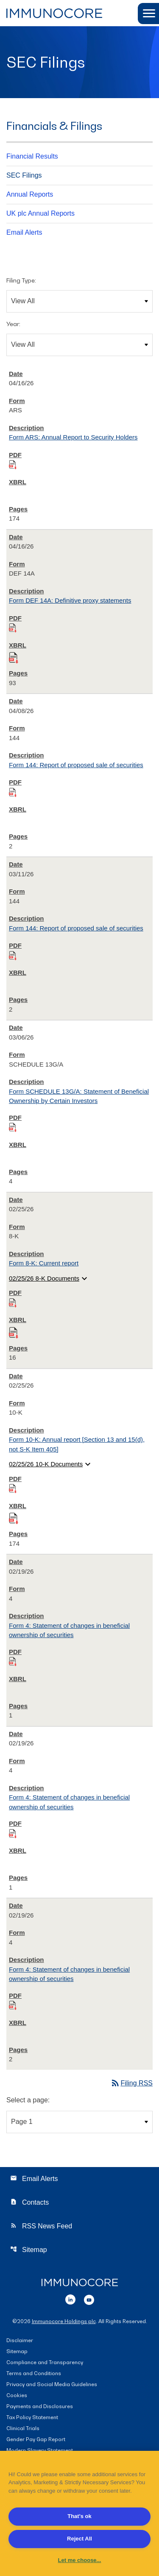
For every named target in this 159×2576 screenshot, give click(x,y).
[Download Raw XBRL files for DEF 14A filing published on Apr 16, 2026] (13, 656)
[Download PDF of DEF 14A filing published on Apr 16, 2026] (13, 627)
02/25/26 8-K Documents (49, 1278)
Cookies (16, 2395)
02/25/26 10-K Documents (51, 1464)
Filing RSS (131, 2083)
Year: (13, 323)
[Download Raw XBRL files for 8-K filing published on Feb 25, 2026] (13, 1331)
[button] (148, 13)
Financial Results (32, 156)
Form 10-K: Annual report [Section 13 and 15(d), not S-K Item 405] (77, 1444)
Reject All (79, 2538)
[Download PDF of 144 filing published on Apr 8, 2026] (13, 792)
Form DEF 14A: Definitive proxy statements (70, 600)
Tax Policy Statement (32, 2417)
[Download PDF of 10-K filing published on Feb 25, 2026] (13, 1488)
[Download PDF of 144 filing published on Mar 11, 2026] (13, 955)
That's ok (79, 2516)
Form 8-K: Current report (43, 1263)
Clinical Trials (22, 2428)
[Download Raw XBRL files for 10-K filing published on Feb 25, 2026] (13, 1516)
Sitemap (28, 2249)
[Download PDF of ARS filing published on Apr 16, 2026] (13, 464)
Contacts (29, 2202)
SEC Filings (24, 175)
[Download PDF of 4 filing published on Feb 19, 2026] (13, 1661)
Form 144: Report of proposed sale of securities (76, 764)
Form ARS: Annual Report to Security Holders (73, 437)
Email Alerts (24, 232)
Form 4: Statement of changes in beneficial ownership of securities (69, 1630)
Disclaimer (19, 2340)
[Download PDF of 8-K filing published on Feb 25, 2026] (13, 1302)
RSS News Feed (41, 2225)
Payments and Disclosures (39, 2406)
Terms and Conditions (33, 2373)
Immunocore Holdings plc (64, 2321)
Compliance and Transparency (44, 2362)
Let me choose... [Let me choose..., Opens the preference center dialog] (79, 2560)
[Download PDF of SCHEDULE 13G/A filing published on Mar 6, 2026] (13, 1126)
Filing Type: (21, 280)
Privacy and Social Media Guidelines (51, 2384)
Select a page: (28, 2100)
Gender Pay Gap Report (35, 2439)
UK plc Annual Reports (40, 213)
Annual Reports (29, 194)
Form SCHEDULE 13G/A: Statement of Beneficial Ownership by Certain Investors (79, 1096)
